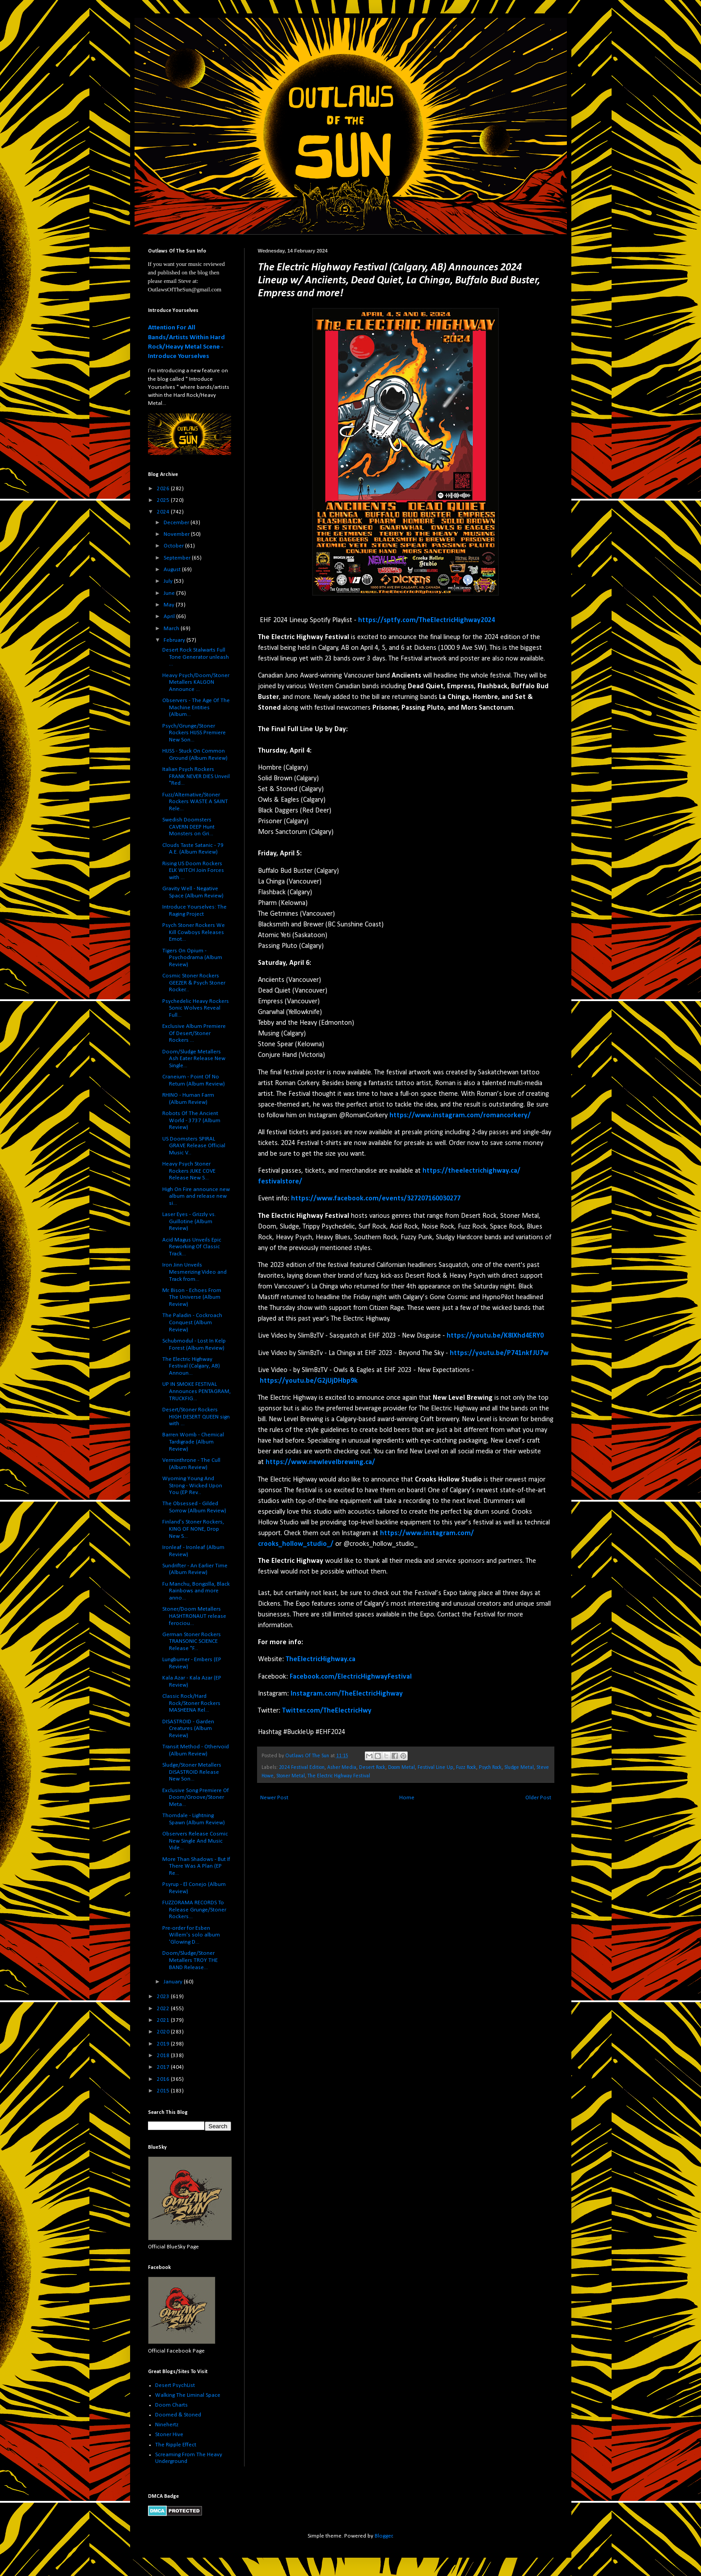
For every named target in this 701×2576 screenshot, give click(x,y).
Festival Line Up (435, 1767)
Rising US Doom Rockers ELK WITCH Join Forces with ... (193, 870)
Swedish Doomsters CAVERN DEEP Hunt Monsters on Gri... (188, 827)
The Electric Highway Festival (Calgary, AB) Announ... (191, 1366)
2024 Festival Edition (302, 1767)
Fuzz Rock (466, 1767)
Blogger (384, 2536)
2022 (164, 2009)
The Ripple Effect (175, 2445)
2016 (164, 2079)
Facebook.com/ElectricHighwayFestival (351, 1676)
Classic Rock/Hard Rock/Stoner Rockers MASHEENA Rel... (191, 1703)
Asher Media (341, 1767)
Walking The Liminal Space (187, 2395)
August (173, 569)
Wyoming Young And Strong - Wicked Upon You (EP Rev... (192, 1485)
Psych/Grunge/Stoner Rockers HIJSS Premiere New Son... (194, 733)
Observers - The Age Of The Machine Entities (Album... (196, 707)
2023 (164, 1996)
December (177, 523)
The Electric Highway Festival (339, 1776)
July (169, 581)
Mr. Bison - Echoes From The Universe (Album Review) (191, 1297)
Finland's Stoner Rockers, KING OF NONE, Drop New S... (193, 1529)
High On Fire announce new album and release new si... (196, 1196)
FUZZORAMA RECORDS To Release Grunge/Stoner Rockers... (194, 1909)
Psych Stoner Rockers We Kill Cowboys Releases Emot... (193, 932)
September (178, 558)
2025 (164, 500)
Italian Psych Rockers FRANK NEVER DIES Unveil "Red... (196, 776)
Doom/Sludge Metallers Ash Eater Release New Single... (193, 1059)
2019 (164, 2044)
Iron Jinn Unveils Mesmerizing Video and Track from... (194, 1272)
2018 (164, 2055)
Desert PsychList (175, 2385)
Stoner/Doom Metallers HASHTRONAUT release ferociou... (194, 1616)
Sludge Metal (519, 1767)
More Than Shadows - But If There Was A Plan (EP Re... (196, 1866)
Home (406, 1798)
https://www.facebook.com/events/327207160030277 (375, 1198)
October (174, 546)
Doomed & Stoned (178, 2415)
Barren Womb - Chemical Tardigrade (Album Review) (193, 1442)
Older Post (538, 1798)
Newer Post (274, 1798)
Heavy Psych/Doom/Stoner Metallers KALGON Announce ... (195, 682)
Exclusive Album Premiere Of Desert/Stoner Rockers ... (194, 1033)
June (170, 593)
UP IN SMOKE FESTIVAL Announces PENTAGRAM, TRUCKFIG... (196, 1391)
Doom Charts (171, 2405)
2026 (164, 489)
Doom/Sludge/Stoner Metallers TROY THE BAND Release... (190, 1960)
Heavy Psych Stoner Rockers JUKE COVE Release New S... (188, 1171)
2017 (164, 2067)
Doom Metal (401, 1767)
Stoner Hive (169, 2434)
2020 (164, 2032)
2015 (164, 2091)
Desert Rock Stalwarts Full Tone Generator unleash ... (195, 657)
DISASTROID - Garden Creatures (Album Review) (188, 1728)
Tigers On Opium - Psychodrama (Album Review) (192, 958)
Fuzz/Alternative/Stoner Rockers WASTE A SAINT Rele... (195, 802)
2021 (164, 2020)
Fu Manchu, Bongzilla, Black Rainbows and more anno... (196, 1591)
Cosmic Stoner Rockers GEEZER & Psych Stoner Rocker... (193, 983)
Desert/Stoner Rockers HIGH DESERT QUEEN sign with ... (196, 1417)
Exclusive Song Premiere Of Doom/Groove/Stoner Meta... (195, 1797)
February (175, 640)
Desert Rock (372, 1767)
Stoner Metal (290, 1776)
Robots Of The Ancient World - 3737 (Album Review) (191, 1120)
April (170, 616)
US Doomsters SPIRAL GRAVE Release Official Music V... (193, 1146)
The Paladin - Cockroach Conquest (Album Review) (192, 1322)
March (172, 628)
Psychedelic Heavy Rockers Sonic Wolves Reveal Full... (195, 1008)
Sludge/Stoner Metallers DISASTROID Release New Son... (191, 1772)
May (170, 605)
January (174, 1982)
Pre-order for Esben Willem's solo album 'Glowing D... (191, 1935)
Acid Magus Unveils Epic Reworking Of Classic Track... (191, 1247)
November (177, 534)
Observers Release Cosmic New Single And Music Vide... (195, 1841)
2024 (164, 512)
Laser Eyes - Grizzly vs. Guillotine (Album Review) (189, 1221)
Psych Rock (490, 1767)
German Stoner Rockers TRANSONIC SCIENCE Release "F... (191, 1641)
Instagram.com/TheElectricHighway (347, 1693)
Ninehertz (166, 2425)
